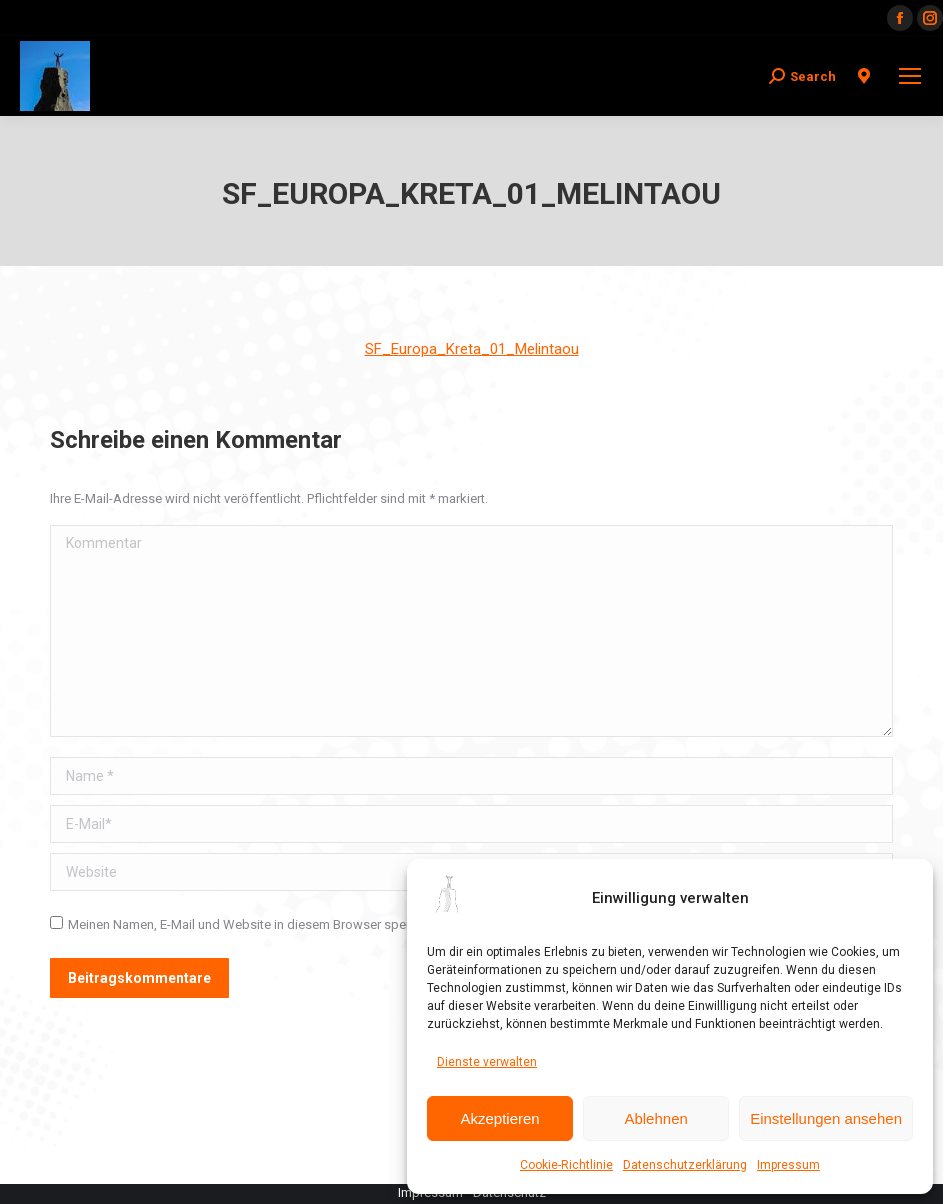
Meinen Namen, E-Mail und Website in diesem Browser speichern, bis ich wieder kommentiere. (338, 924)
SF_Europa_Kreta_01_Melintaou (472, 349)
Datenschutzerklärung (685, 1165)
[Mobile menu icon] (910, 76)
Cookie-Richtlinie (566, 1165)
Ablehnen (655, 1118)
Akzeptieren (499, 1118)
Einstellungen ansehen (826, 1118)
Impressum (788, 1165)
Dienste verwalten (487, 1062)
